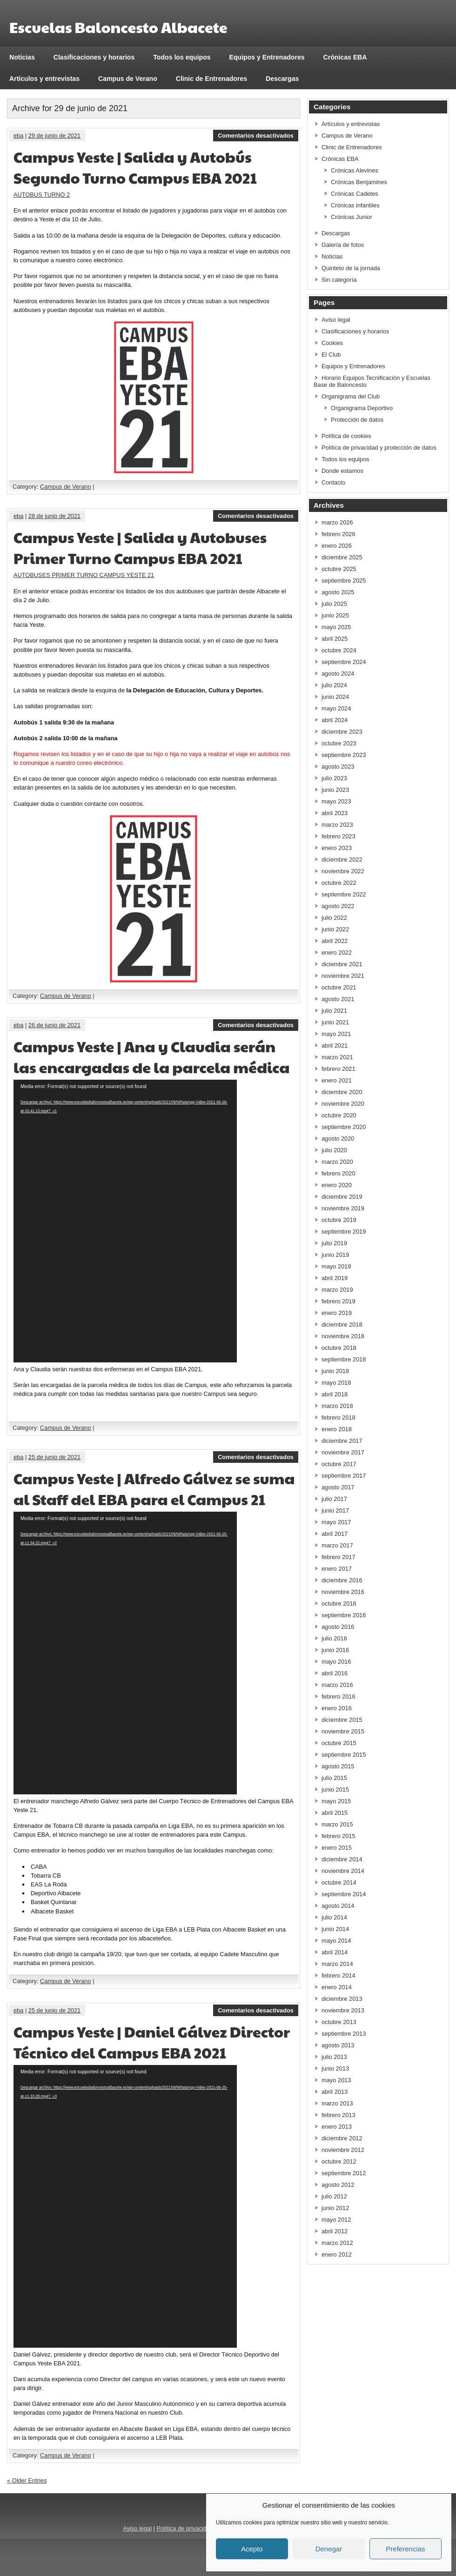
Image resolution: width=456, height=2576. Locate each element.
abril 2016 (335, 1673)
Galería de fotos (343, 244)
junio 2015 (335, 1789)
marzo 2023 (337, 824)
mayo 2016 (336, 1661)
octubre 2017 (339, 1464)
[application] (125, 1221)
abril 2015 (335, 1812)
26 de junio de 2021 (54, 1025)
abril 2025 (335, 638)
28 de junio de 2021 (54, 515)
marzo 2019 (337, 1289)
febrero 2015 (338, 1835)
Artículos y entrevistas (44, 78)
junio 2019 (335, 1254)
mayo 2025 (336, 627)
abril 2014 (335, 1952)
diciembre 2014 (342, 1859)
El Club (331, 354)
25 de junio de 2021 (54, 1457)
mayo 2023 (336, 801)
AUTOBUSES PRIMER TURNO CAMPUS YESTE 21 (83, 574)
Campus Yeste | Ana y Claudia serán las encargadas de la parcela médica (151, 1056)
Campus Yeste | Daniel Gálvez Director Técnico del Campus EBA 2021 (151, 2042)
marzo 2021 (337, 1057)
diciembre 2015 (342, 1719)
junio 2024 (335, 696)
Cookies (332, 342)
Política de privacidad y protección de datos (379, 447)
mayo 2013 (336, 2080)
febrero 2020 (338, 1173)
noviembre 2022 (343, 871)
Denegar (328, 2549)
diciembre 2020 (342, 1092)
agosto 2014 (338, 1905)
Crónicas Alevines (354, 170)
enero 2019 (337, 1312)
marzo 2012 (337, 2242)
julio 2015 (334, 1777)
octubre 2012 (339, 2161)
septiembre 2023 (344, 754)
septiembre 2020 (344, 1126)
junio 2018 (335, 1371)
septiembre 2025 (344, 580)
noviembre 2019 (343, 1208)
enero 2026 (337, 545)
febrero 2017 (338, 1557)
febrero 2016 (338, 1696)
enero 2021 (337, 1080)
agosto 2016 (338, 1626)
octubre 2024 (339, 650)
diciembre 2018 (342, 1324)
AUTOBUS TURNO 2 (41, 194)
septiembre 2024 (344, 661)
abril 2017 (335, 1533)
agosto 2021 (338, 999)
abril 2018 (335, 1394)
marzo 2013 (337, 2103)
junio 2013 (335, 2068)
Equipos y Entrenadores (267, 57)
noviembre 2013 (343, 2010)
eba (18, 135)
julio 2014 (334, 1917)
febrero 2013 (338, 2114)
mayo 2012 (336, 2219)
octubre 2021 (339, 987)
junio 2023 (335, 789)
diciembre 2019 (342, 1196)
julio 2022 (334, 917)
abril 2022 (335, 940)
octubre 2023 (339, 743)
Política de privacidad (184, 2528)
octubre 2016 (339, 1603)
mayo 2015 (336, 1801)
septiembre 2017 (344, 1475)
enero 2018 (337, 1429)
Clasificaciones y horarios (94, 57)
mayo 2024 (336, 708)
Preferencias (405, 2549)
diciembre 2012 (342, 2138)
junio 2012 (335, 2207)
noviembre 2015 (343, 1731)
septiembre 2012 (344, 2173)
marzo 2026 (337, 522)
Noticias (22, 57)
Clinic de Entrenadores (211, 78)
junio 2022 (335, 929)
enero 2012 (337, 2254)
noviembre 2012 (343, 2149)
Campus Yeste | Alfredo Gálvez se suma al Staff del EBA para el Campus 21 (154, 1488)
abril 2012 (335, 2231)
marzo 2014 (337, 1963)
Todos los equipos (181, 57)
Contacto (333, 482)
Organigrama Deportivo (362, 408)
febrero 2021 (338, 1068)
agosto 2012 (338, 2184)
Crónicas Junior (351, 216)
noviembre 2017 (343, 1452)
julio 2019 (334, 1243)
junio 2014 (335, 1928)
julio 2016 (334, 1638)
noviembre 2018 (343, 1336)
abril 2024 (335, 720)
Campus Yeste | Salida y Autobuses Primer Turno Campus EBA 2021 (140, 547)
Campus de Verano (127, 78)
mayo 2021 (336, 1033)
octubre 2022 (339, 882)
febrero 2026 (338, 534)
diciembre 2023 (342, 731)
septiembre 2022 (344, 894)
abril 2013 (335, 2091)
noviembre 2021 (343, 975)
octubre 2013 (339, 2021)
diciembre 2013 (342, 1998)
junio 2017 (335, 1510)
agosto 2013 (338, 2045)
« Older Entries (27, 2480)
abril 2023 (335, 813)
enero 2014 (337, 1987)
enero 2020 (337, 1185)
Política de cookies (346, 435)
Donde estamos (342, 470)
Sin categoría (339, 279)
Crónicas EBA (345, 57)
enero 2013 (337, 2126)
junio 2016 (335, 1650)
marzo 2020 (337, 1161)
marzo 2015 (337, 1824)
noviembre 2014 (343, 1870)
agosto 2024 (338, 673)
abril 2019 (335, 1278)
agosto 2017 (338, 1487)
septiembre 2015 (344, 1754)
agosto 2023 (338, 766)
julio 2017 (334, 1498)
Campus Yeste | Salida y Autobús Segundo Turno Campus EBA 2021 (135, 167)
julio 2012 (334, 2196)
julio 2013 (334, 2056)
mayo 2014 (336, 1940)
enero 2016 (337, 1708)
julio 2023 (334, 778)
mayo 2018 (336, 1382)
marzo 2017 (337, 1545)
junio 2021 (335, 1022)
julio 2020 (334, 1150)
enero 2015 (337, 1847)
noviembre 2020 (343, 1103)
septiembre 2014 (344, 1894)
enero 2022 (337, 952)
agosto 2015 (338, 1766)
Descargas (282, 78)
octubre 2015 (339, 1742)
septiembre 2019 (344, 1231)
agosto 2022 (338, 906)
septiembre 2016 (344, 1615)
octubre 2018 (339, 1347)
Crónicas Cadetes (354, 193)
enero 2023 (337, 847)
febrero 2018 (338, 1417)
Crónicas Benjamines (359, 182)
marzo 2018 (337, 1405)
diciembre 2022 (342, 859)
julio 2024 (334, 685)
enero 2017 (337, 1568)
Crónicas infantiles (355, 205)
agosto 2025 (338, 592)
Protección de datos (357, 419)
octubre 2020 (339, 1115)
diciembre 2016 (342, 1580)
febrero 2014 (338, 1975)
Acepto (252, 2549)
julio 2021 (334, 1010)
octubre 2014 (339, 1882)
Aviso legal (336, 319)
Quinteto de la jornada (351, 268)
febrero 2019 (338, 1301)
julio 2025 (334, 603)
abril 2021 (335, 1045)
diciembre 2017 (342, 1440)
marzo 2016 (337, 1684)
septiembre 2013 (344, 2033)
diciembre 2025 (342, 557)
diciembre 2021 (342, 964)
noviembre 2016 (343, 1591)
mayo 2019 (336, 1266)
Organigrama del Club (351, 396)
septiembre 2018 (344, 1359)
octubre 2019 (339, 1219)
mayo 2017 (336, 1522)
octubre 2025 (339, 568)
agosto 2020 (338, 1138)
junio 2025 (335, 615)
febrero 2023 (338, 836)
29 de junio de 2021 (54, 135)
